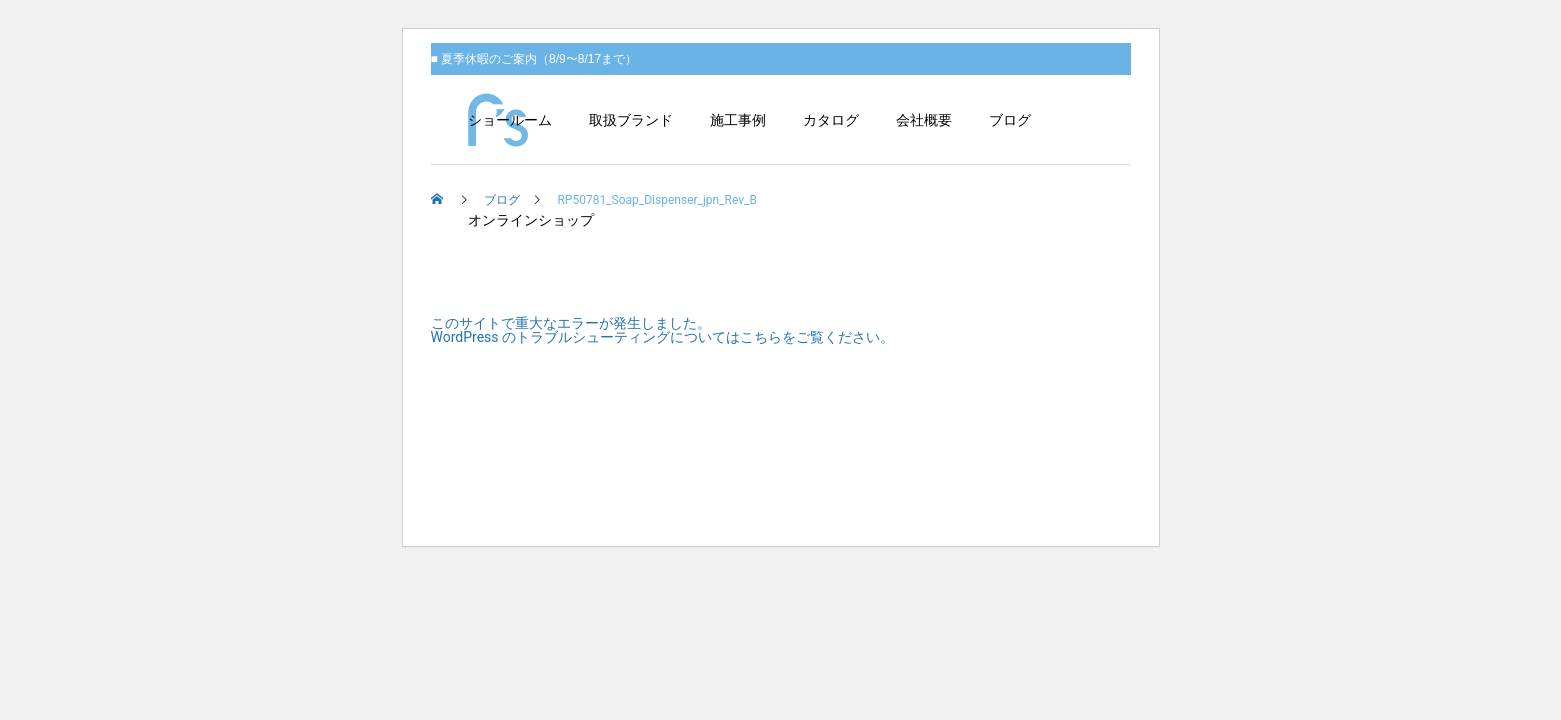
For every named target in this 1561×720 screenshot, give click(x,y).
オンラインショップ (531, 220)
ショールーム (510, 120)
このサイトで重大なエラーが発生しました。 (571, 323)
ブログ (1010, 120)
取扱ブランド (631, 120)
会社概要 (924, 120)
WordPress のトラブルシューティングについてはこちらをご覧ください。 (663, 337)
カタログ (831, 120)
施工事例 (738, 120)
